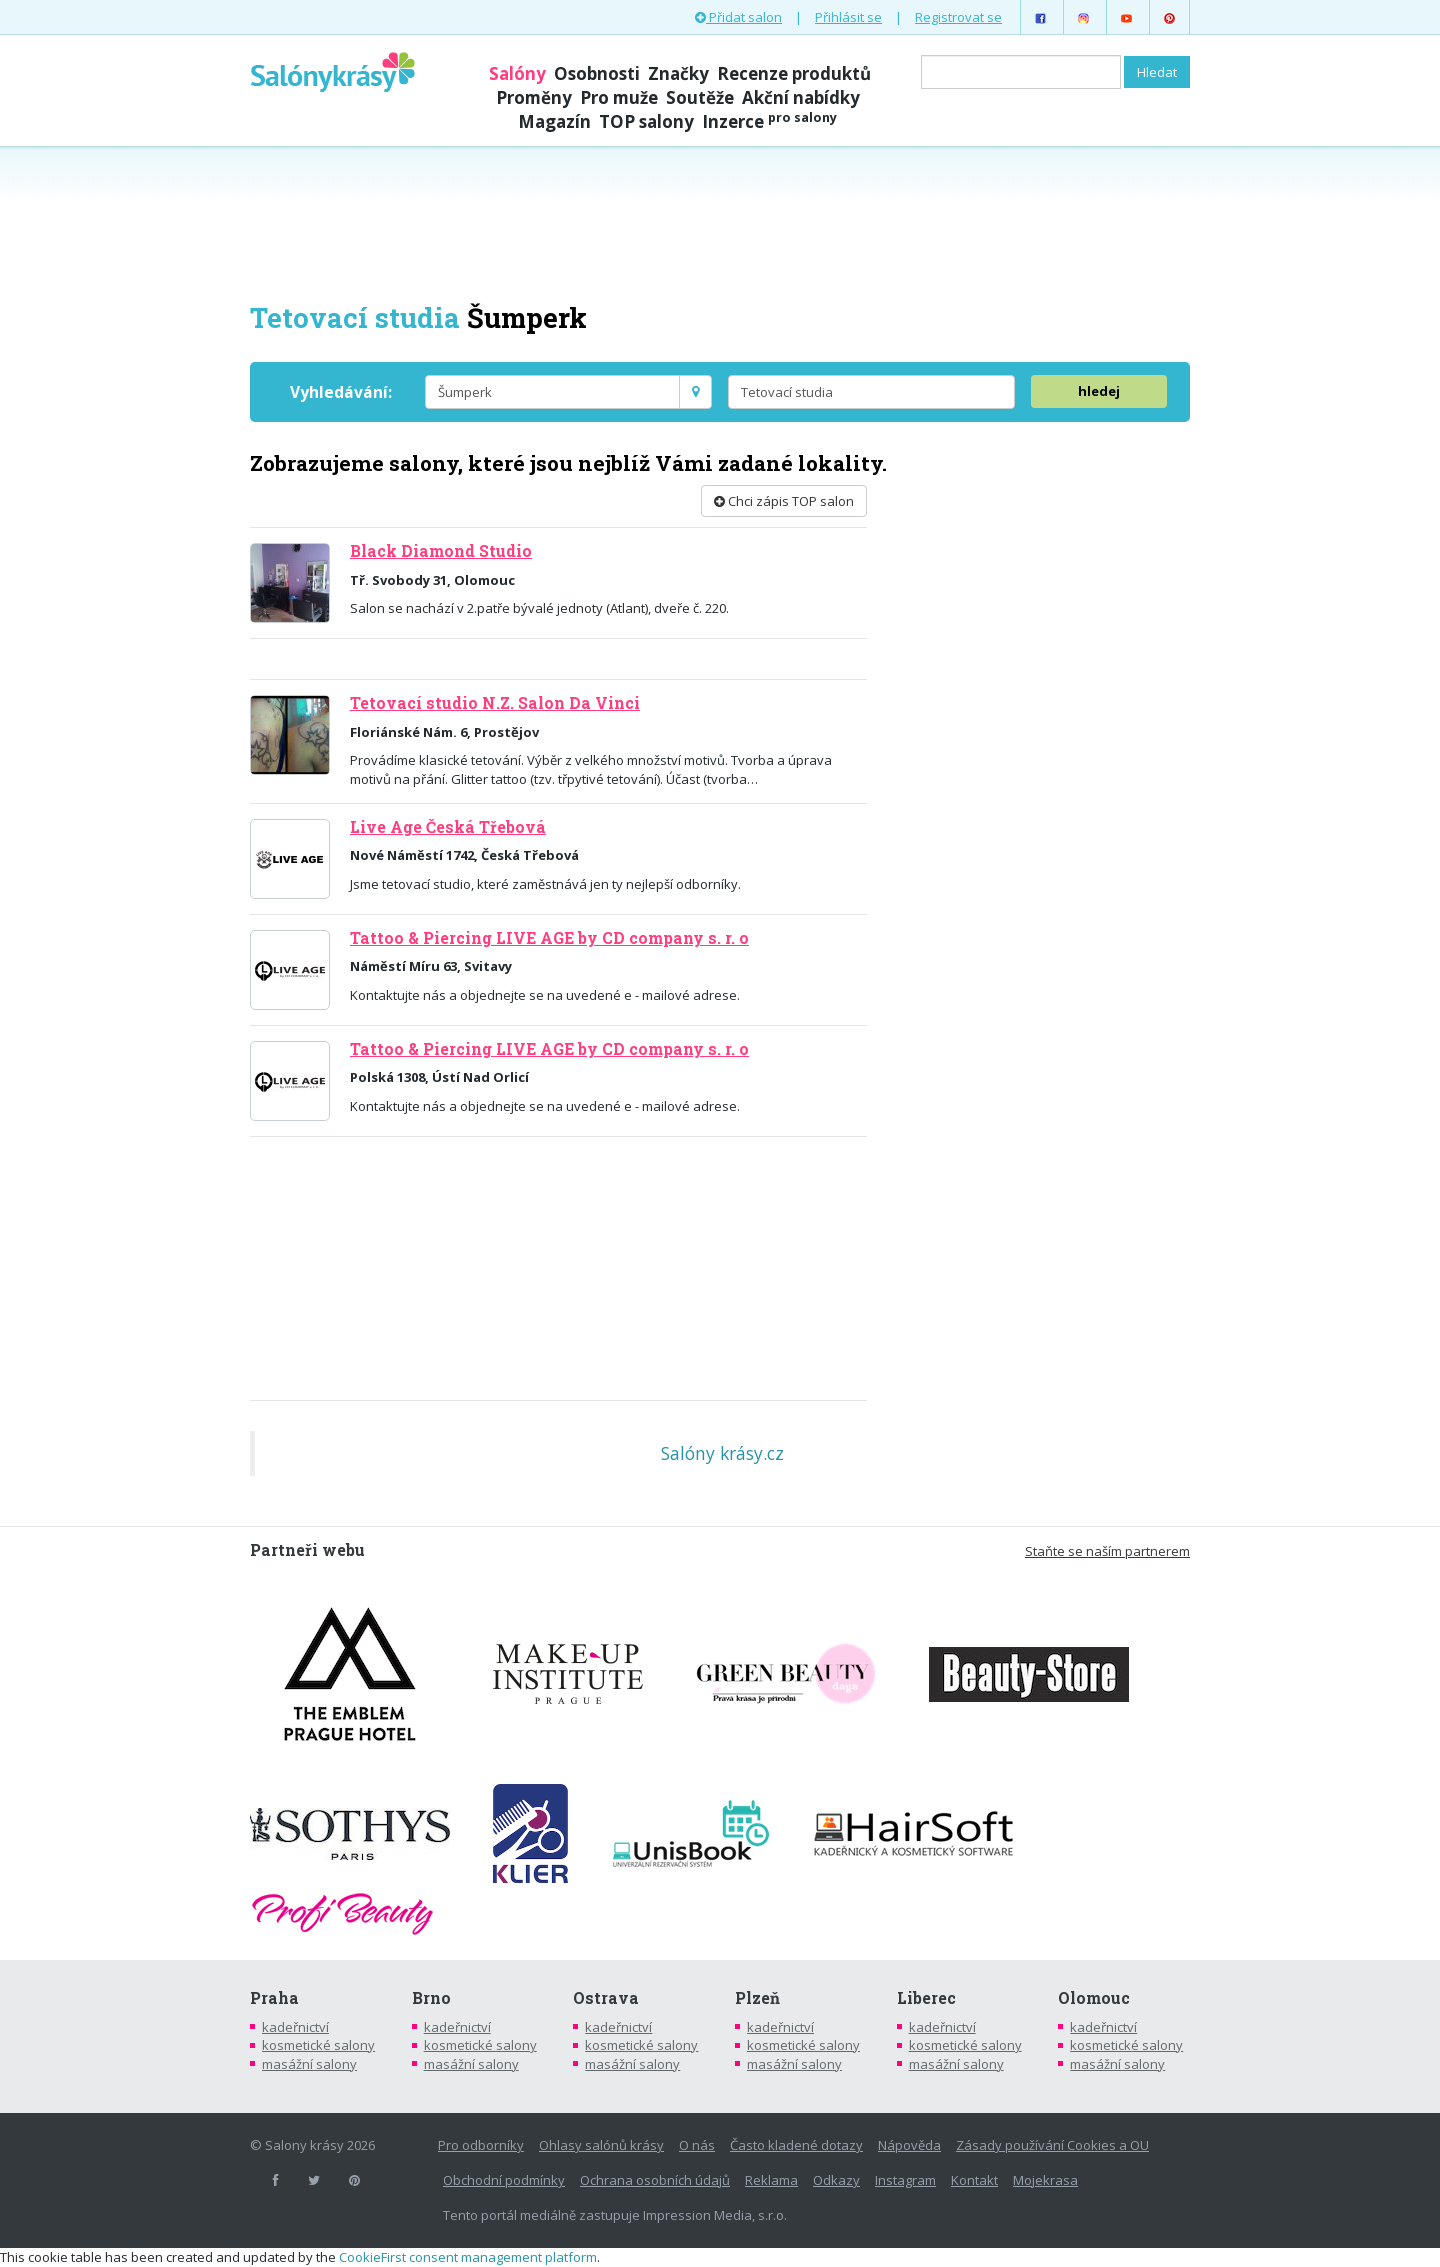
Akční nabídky (801, 97)
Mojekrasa (1045, 2180)
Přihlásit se (848, 17)
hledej (1099, 391)
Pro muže (619, 97)
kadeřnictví (295, 2027)
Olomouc (1094, 1998)
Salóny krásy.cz (722, 1453)
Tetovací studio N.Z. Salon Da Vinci (495, 703)
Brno (431, 1998)
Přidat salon (738, 17)
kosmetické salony (318, 2045)
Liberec (926, 1998)
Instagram (905, 2180)
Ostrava (606, 1998)
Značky (678, 73)
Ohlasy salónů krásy (601, 2145)
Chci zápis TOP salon (784, 501)
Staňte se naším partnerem (1107, 1551)
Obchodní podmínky (504, 2180)
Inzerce (769, 121)
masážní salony (309, 2064)
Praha (274, 1998)
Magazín (554, 121)
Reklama (771, 2180)
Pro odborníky (481, 2145)
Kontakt (974, 2180)
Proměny (534, 97)
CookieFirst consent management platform (468, 2257)
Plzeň (757, 1998)
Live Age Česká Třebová (448, 827)
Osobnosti (597, 73)
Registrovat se (958, 17)
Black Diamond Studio (441, 551)
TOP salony (646, 121)
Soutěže (700, 97)
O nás (697, 2145)
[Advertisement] (720, 222)
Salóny (517, 73)
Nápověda (909, 2145)
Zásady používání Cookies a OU (1052, 2145)
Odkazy (836, 2180)
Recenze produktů (794, 73)
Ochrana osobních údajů (655, 2180)
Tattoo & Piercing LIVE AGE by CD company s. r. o (549, 938)
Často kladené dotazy (796, 2145)
